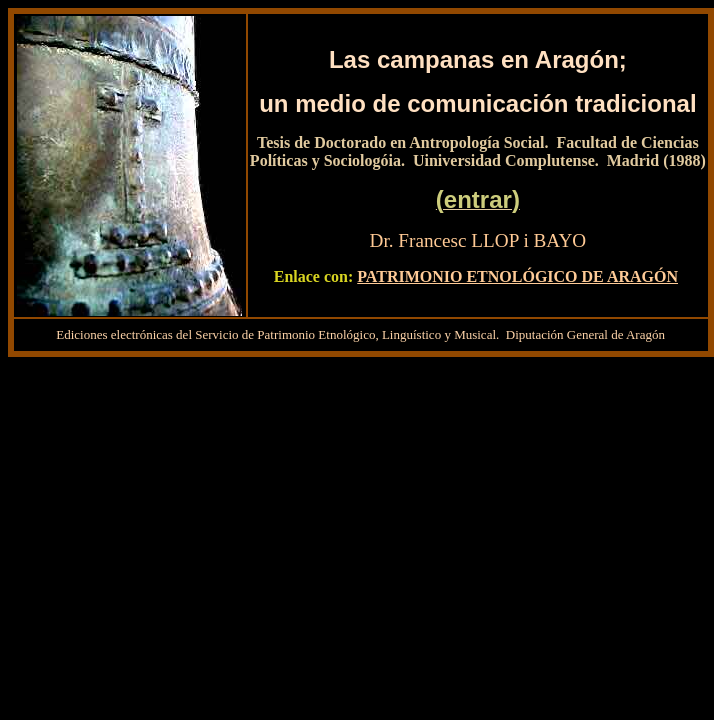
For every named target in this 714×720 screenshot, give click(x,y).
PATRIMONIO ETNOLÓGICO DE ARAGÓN (517, 276)
